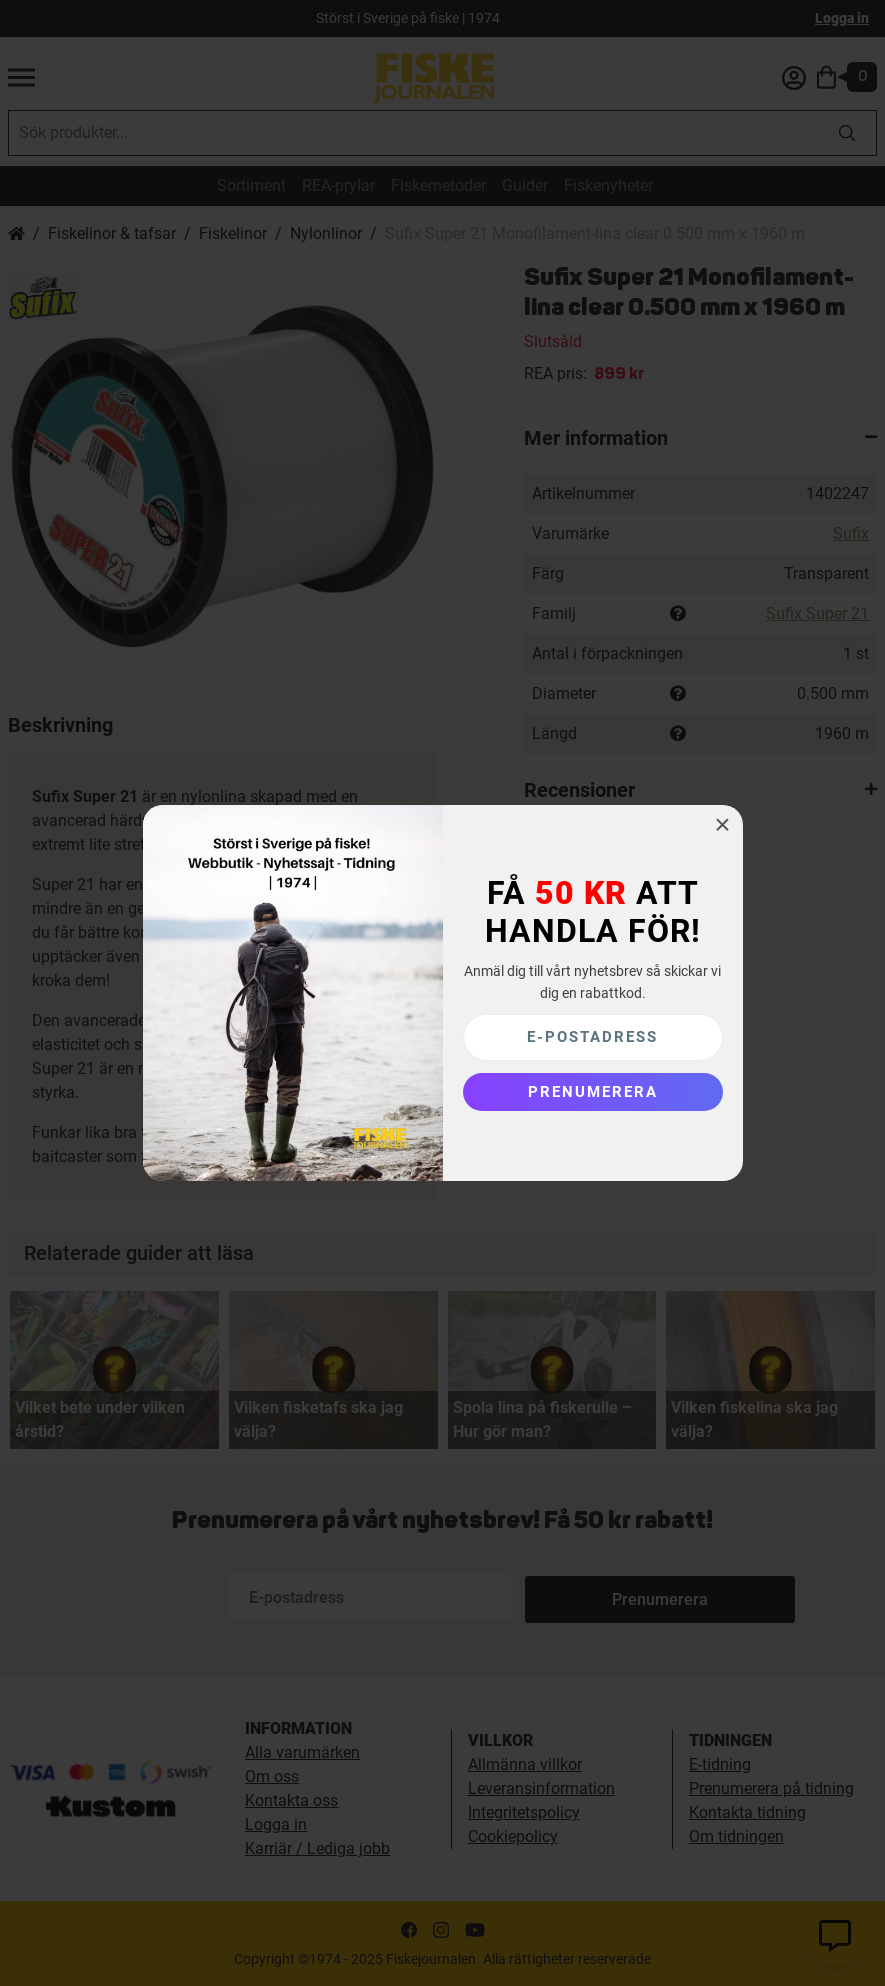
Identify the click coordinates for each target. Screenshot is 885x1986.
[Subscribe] (593, 1092)
